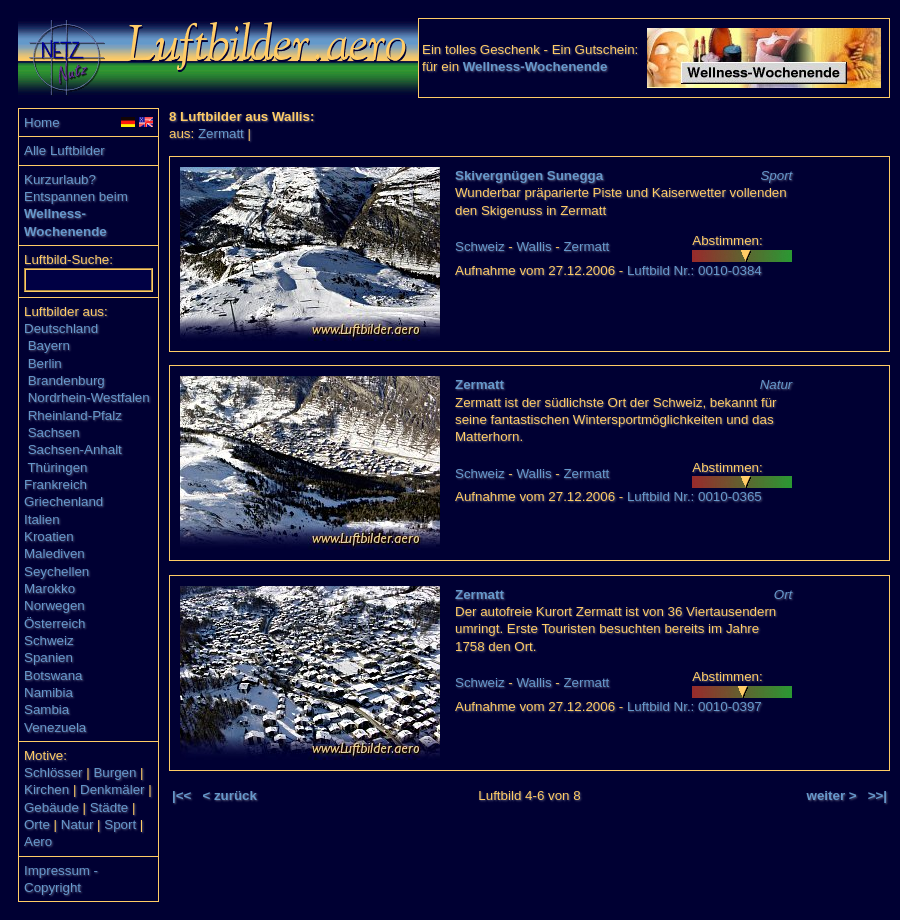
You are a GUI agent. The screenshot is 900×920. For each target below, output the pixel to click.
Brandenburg (66, 380)
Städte (109, 807)
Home (42, 122)
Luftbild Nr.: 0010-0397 (694, 706)
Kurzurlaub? (60, 179)
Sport (120, 824)
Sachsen (54, 432)
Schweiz (49, 640)
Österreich (54, 623)
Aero (38, 841)
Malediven (54, 553)
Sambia (46, 709)
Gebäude (51, 807)
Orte (37, 824)
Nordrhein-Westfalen (89, 397)
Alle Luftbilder (64, 150)
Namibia (48, 692)
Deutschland (61, 328)
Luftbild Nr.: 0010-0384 (694, 270)
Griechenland (63, 501)
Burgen (114, 772)
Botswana (53, 675)
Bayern (49, 345)
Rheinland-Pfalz (75, 415)
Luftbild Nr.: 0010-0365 (694, 496)
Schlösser (53, 772)
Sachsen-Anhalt (75, 449)
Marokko (49, 588)
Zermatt (221, 133)
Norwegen (54, 605)
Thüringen (57, 467)
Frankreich (55, 484)
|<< (181, 795)
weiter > (832, 795)
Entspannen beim (76, 196)
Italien (42, 519)
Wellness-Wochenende (535, 66)
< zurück (229, 795)
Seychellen (56, 571)
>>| (877, 795)
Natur (77, 824)
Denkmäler (112, 789)
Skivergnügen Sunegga (529, 175)
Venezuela (55, 727)
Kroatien (49, 536)
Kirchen (46, 789)
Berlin (45, 363)
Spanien (48, 657)
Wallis (534, 246)
